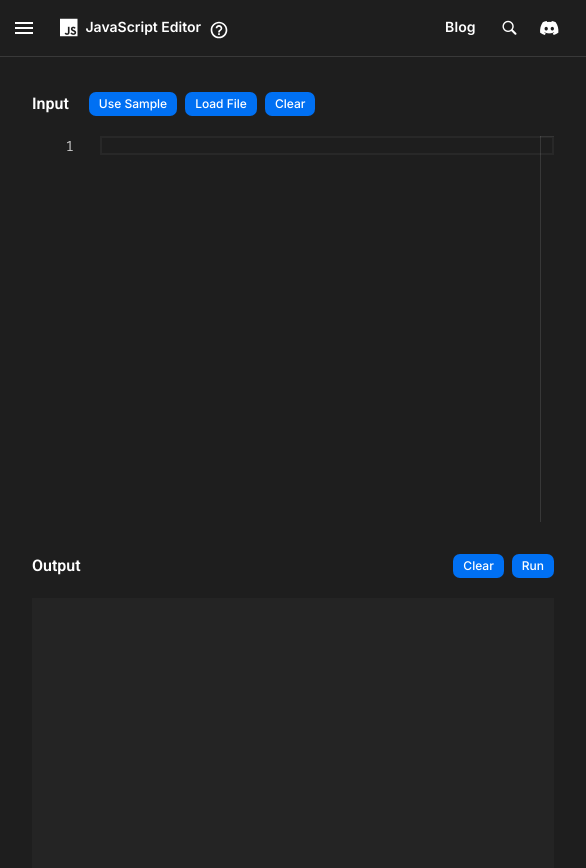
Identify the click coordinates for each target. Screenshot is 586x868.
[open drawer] (24, 28)
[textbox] (32, 329)
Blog (460, 27)
